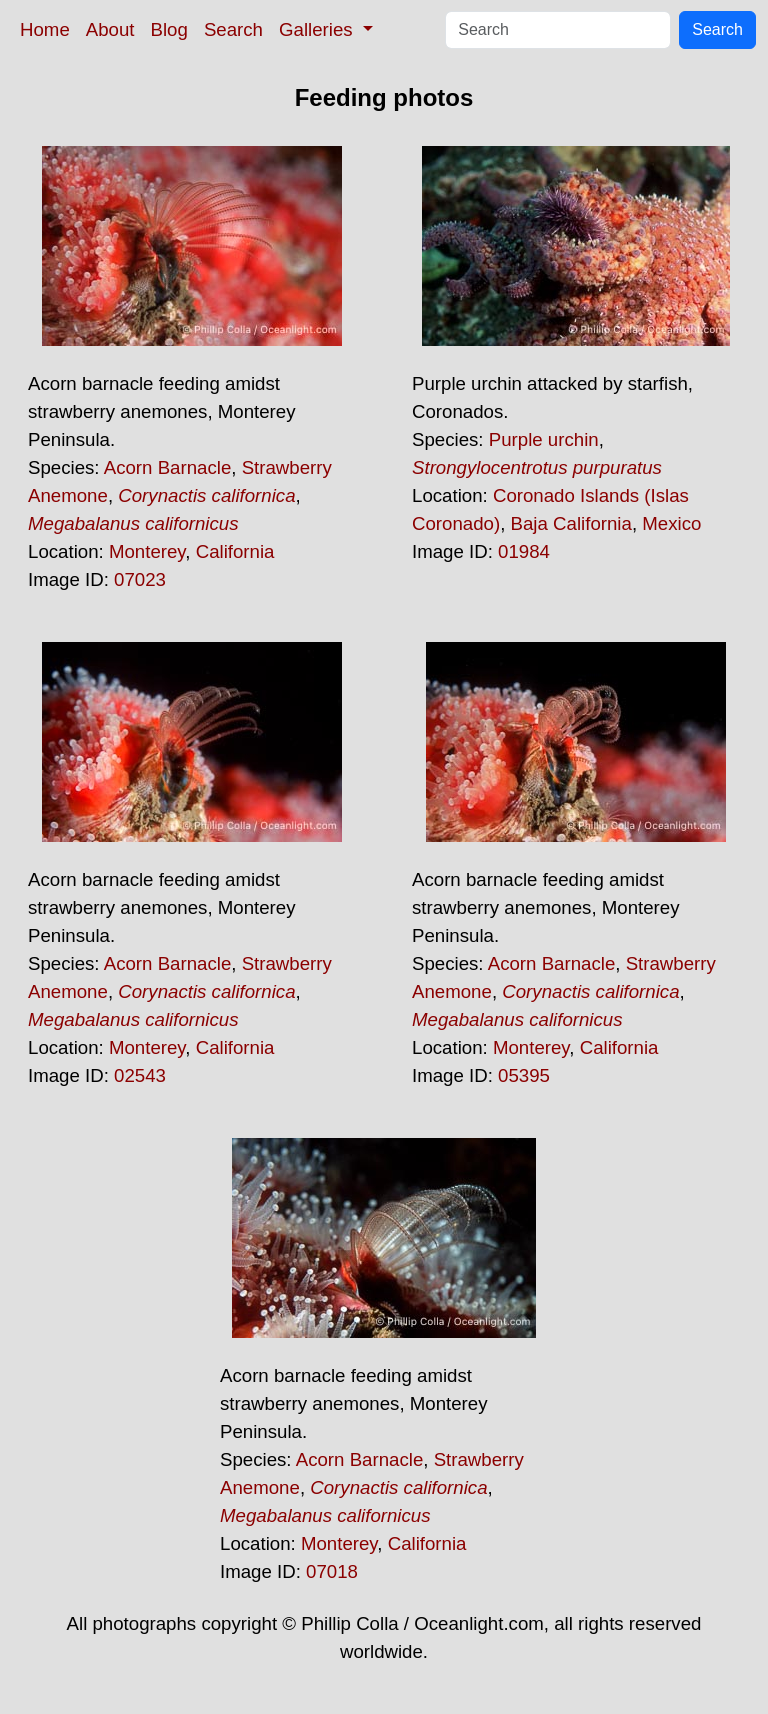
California (235, 551)
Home (45, 29)
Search (233, 29)
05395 (524, 1075)
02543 (140, 1075)
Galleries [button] (318, 29)
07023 (140, 579)
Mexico (671, 523)
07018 (332, 1571)
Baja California (571, 523)
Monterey (147, 551)
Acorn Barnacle (168, 467)
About (110, 29)
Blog (169, 29)
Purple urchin (544, 439)
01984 (524, 551)
